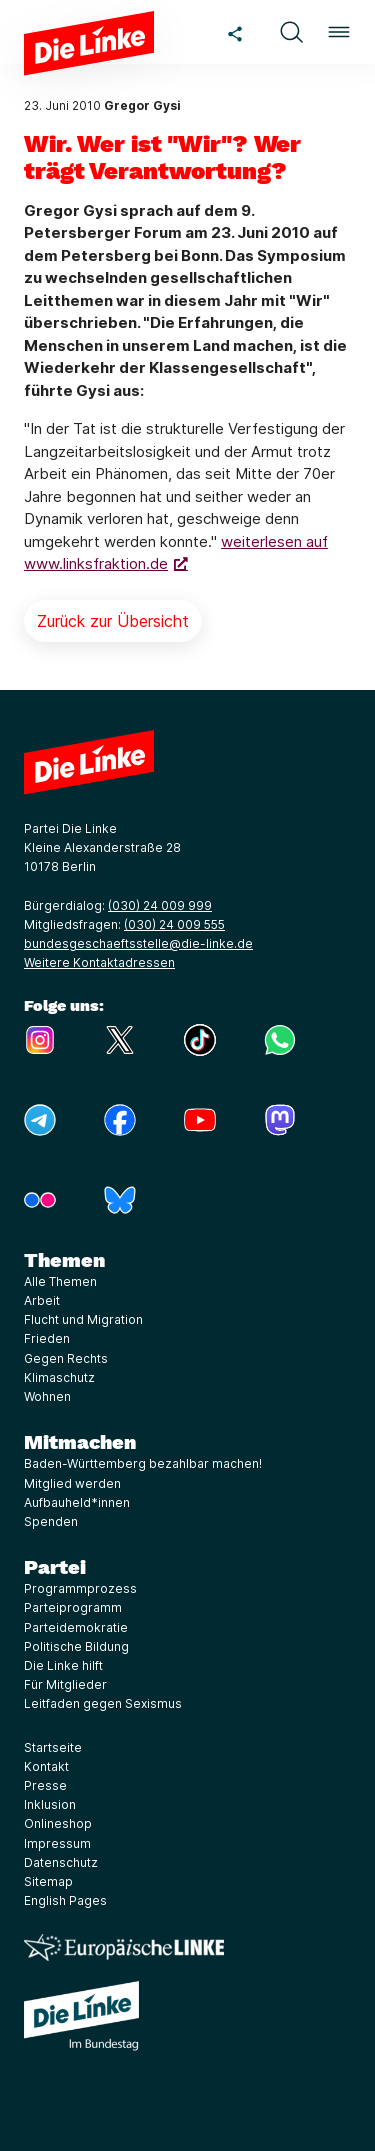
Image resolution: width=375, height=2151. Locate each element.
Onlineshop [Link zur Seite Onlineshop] (58, 1823)
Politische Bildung (76, 1646)
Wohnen (47, 1396)
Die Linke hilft (63, 1665)
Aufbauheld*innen (77, 1502)
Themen (64, 1260)
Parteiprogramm (73, 1607)
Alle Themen (60, 1281)
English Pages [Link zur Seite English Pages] (65, 1900)
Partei (55, 1567)
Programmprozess (80, 1588)
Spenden (51, 1521)
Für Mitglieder (65, 1684)
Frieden (47, 1338)
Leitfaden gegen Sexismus (103, 1703)
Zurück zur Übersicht (113, 621)
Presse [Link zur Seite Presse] (45, 1785)
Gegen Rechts (66, 1358)
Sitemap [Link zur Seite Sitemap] (48, 1881)
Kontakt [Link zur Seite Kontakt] (46, 1766)
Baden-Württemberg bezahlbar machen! (143, 1463)
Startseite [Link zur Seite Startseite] (53, 1747)
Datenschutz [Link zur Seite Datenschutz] (61, 1862)
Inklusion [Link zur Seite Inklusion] (50, 1804)
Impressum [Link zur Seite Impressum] (57, 1843)
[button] (291, 32)
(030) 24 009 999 (160, 905)
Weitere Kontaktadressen (99, 962)
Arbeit (42, 1300)
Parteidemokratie (76, 1627)
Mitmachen (80, 1442)
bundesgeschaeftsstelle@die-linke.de (138, 943)
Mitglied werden (72, 1483)
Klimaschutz (59, 1377)
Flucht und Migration (83, 1319)
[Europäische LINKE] (124, 1947)
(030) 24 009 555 (174, 924)
